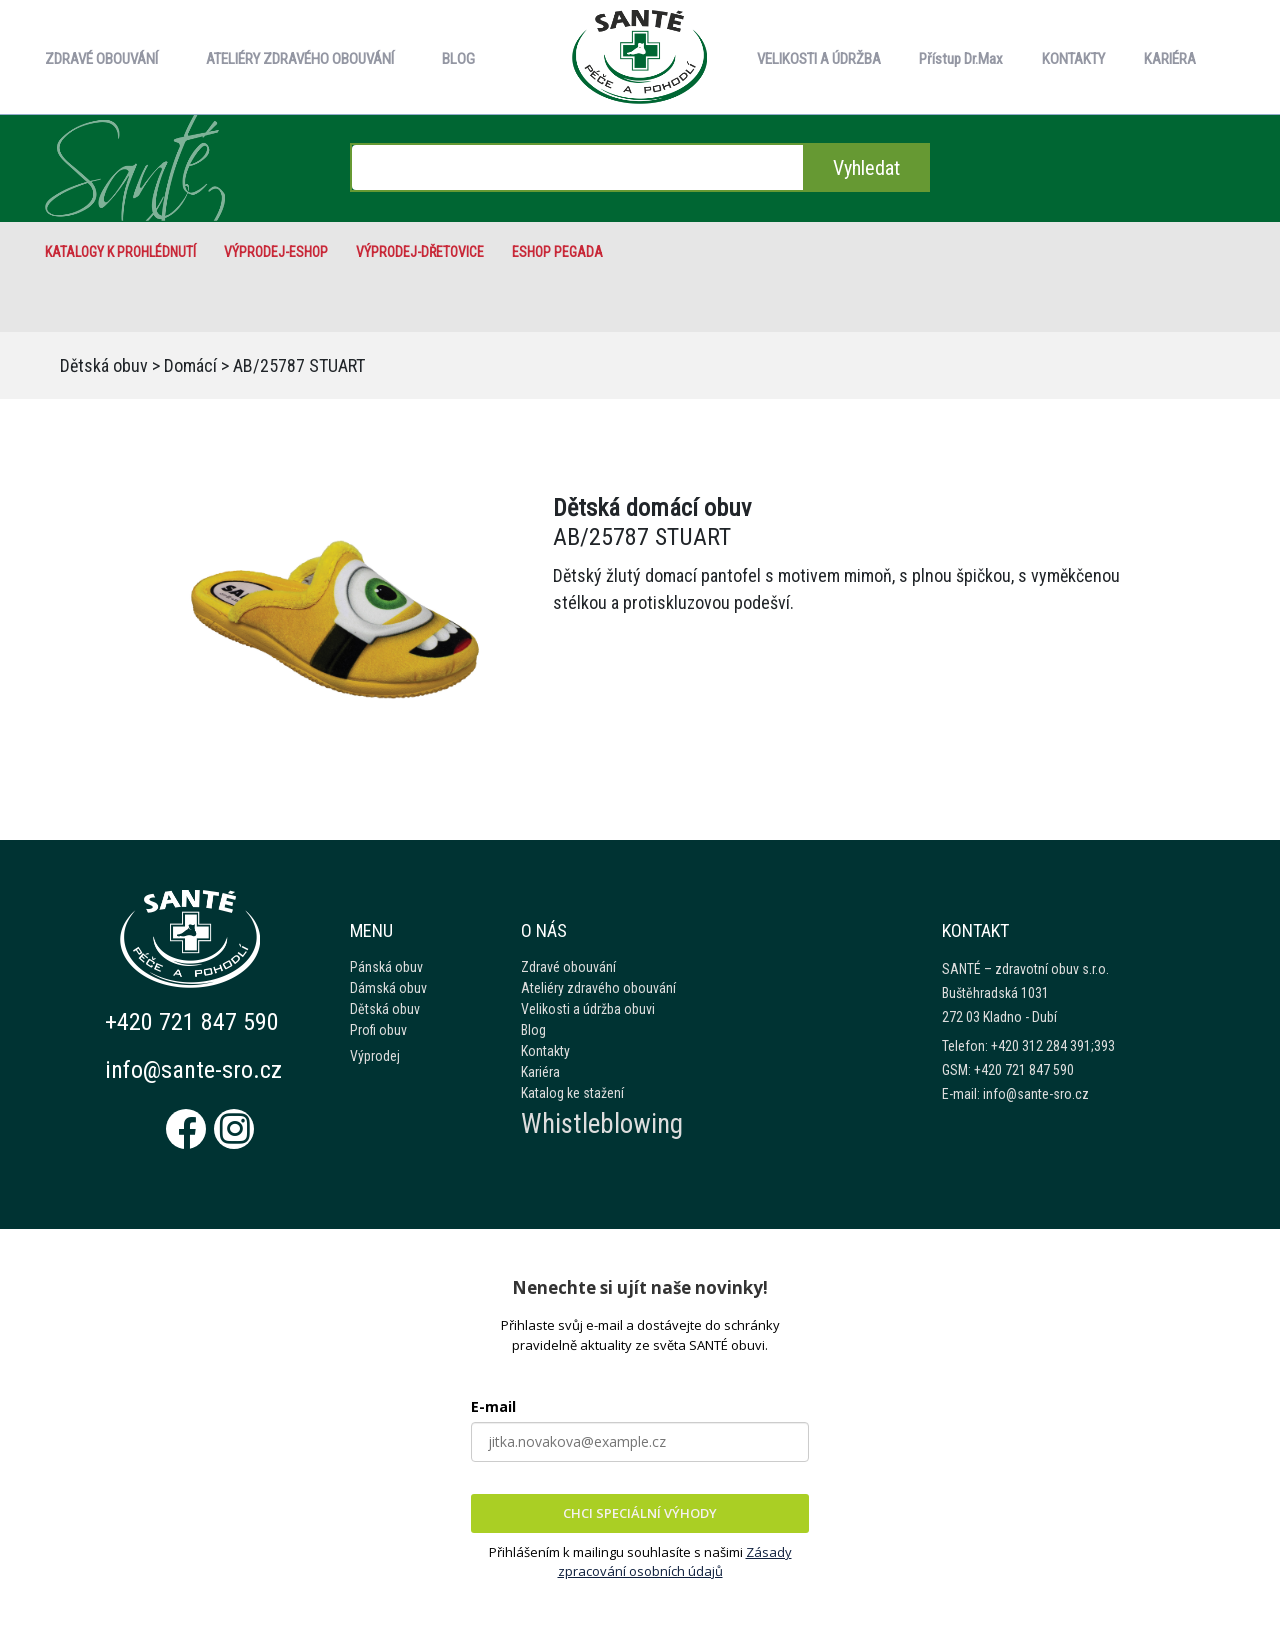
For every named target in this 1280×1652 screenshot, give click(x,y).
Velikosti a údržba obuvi (588, 1009)
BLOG (458, 59)
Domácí (190, 365)
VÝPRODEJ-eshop (276, 252)
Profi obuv (378, 1030)
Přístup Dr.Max (961, 59)
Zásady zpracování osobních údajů (675, 1562)
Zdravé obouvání (568, 967)
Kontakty (545, 1051)
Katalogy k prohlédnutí (120, 252)
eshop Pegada (557, 252)
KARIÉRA (1170, 59)
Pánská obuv (386, 967)
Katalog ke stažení (572, 1093)
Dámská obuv (388, 988)
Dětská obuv (104, 365)
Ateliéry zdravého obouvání (598, 988)
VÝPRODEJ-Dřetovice (420, 252)
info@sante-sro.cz (193, 1070)
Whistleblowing (602, 1124)
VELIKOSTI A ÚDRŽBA (819, 59)
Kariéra (540, 1072)
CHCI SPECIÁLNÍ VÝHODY (640, 1513)
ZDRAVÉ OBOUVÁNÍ (101, 59)
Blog (533, 1030)
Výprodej (375, 1056)
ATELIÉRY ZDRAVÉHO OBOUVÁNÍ (300, 59)
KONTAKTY (1073, 59)
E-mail (493, 1406)
